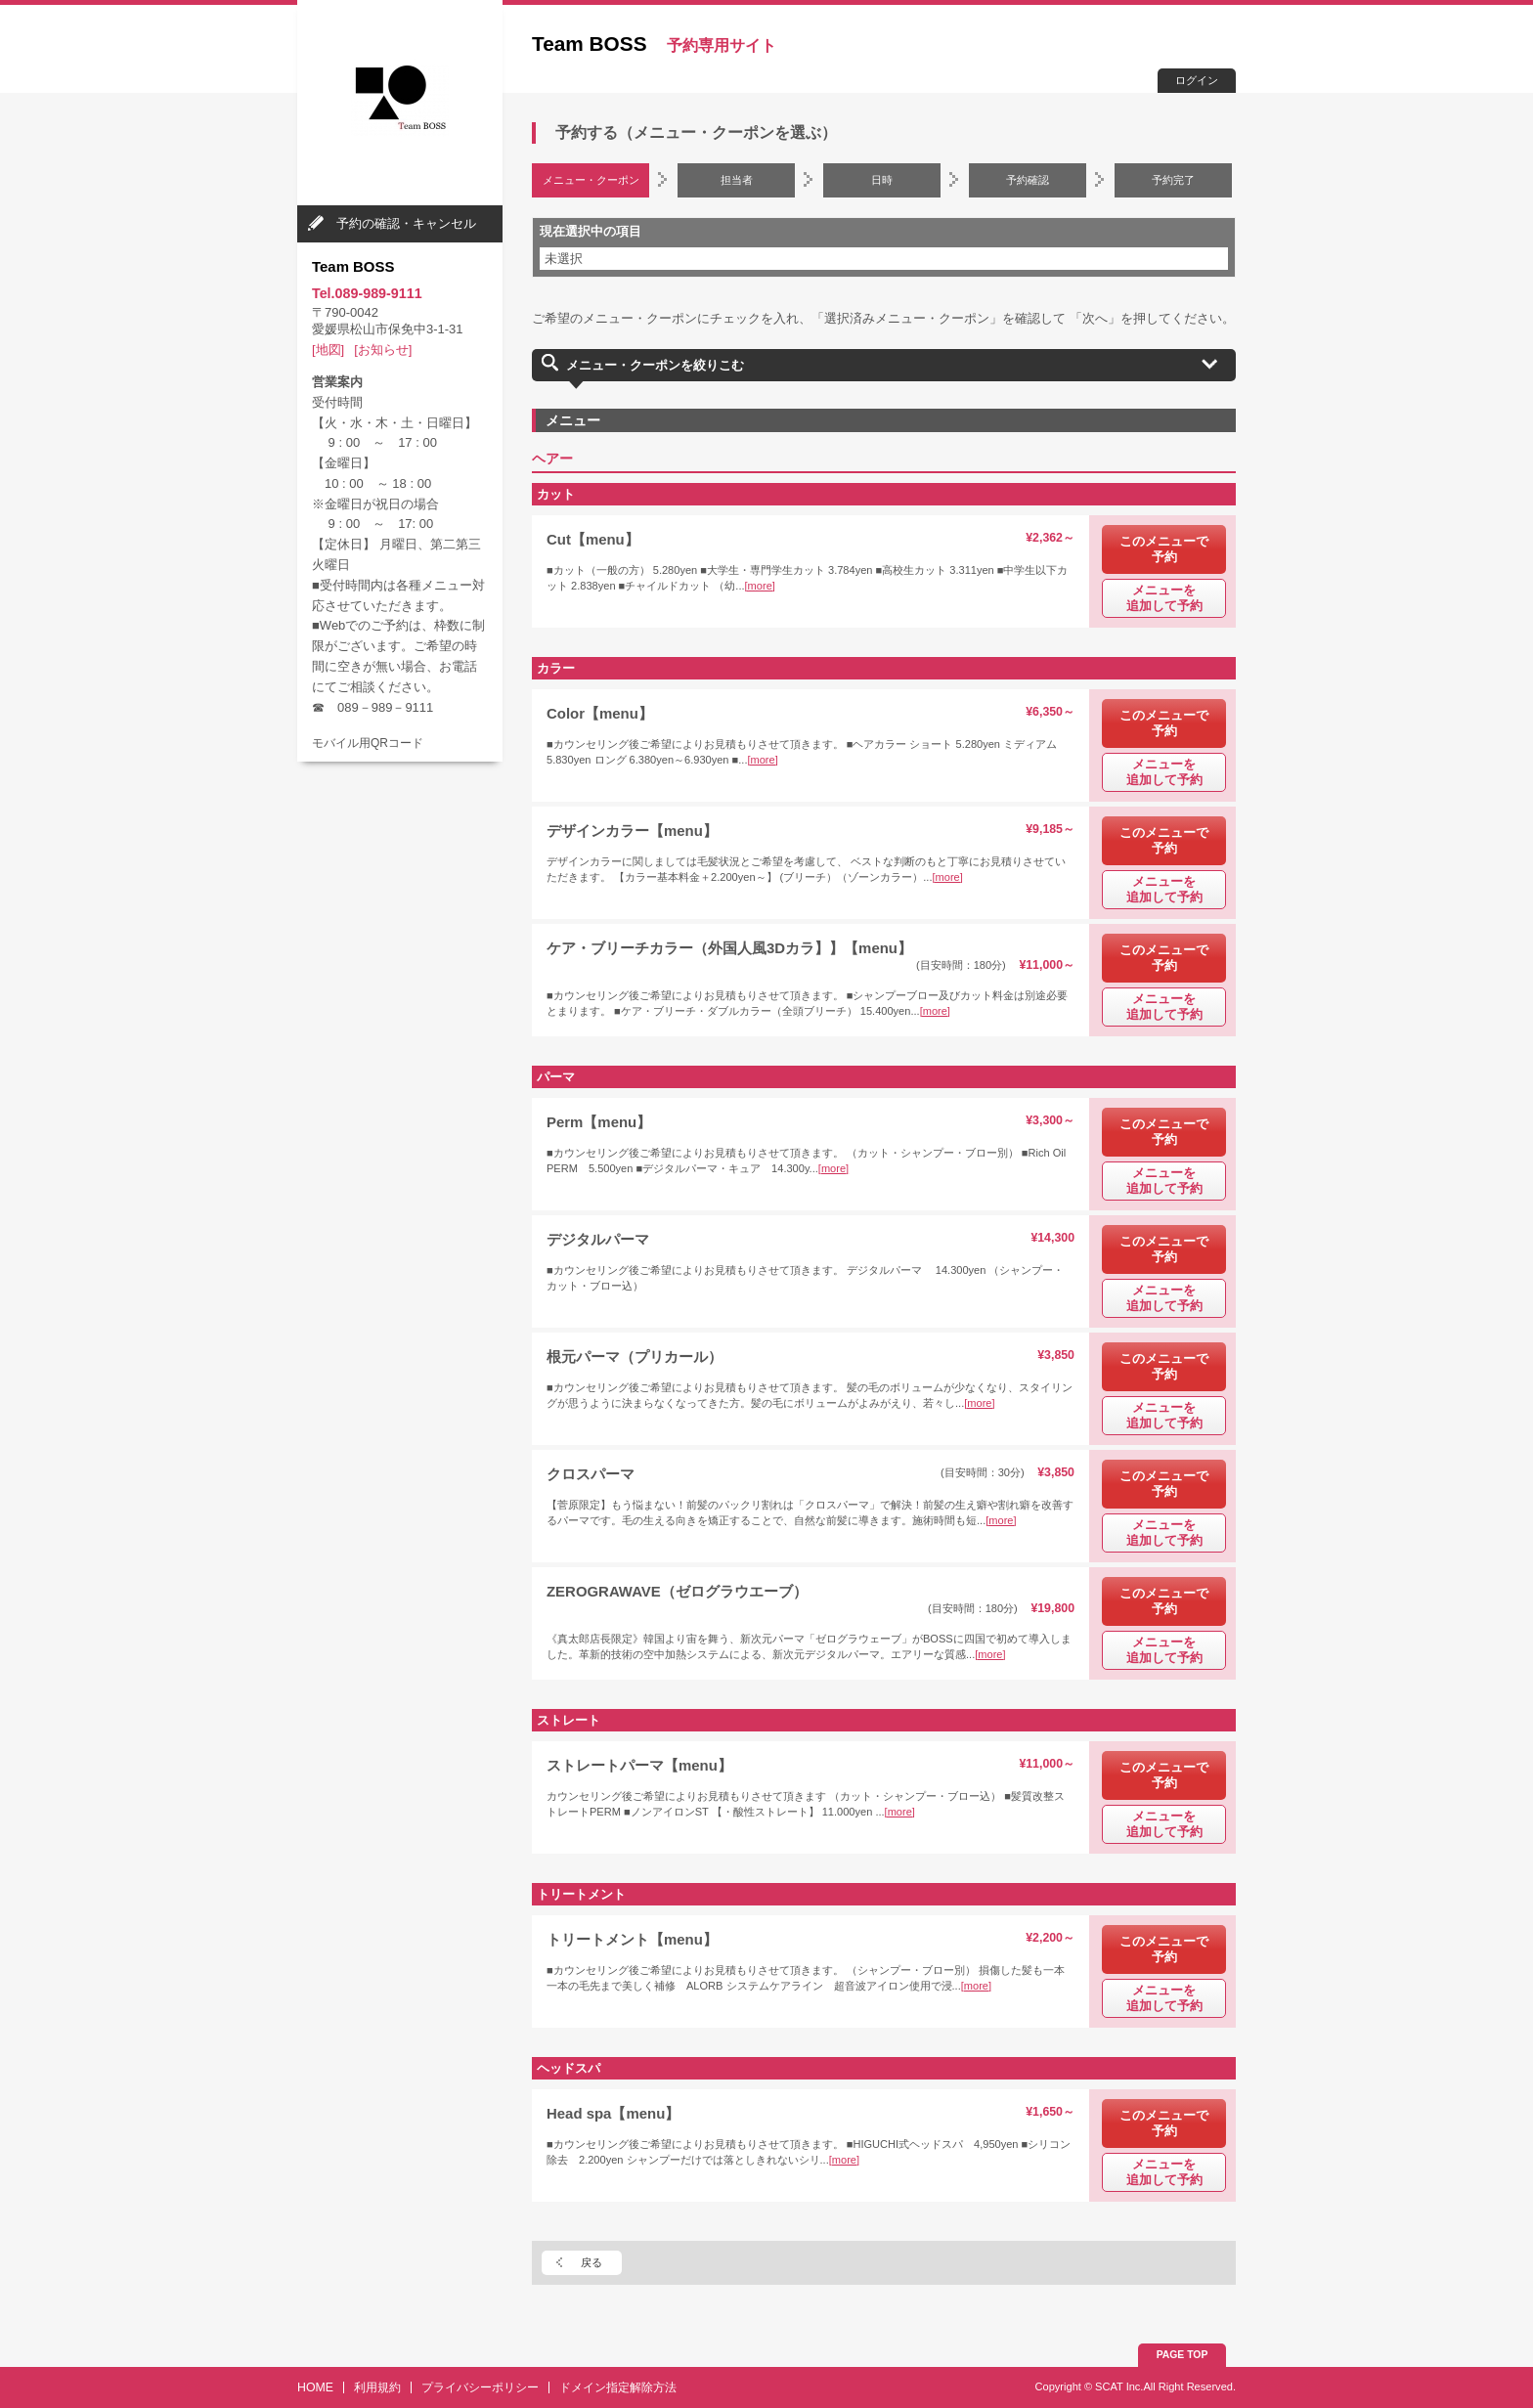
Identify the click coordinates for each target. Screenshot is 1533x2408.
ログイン (1196, 80)
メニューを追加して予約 (1164, 598)
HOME (315, 2387)
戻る (591, 2262)
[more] (760, 585)
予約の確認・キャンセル (406, 223)
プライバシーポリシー (480, 2387)
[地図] (328, 349)
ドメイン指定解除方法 (618, 2387)
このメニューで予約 (1163, 549)
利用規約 (377, 2387)
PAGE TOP (1182, 2354)
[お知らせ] (383, 349)
